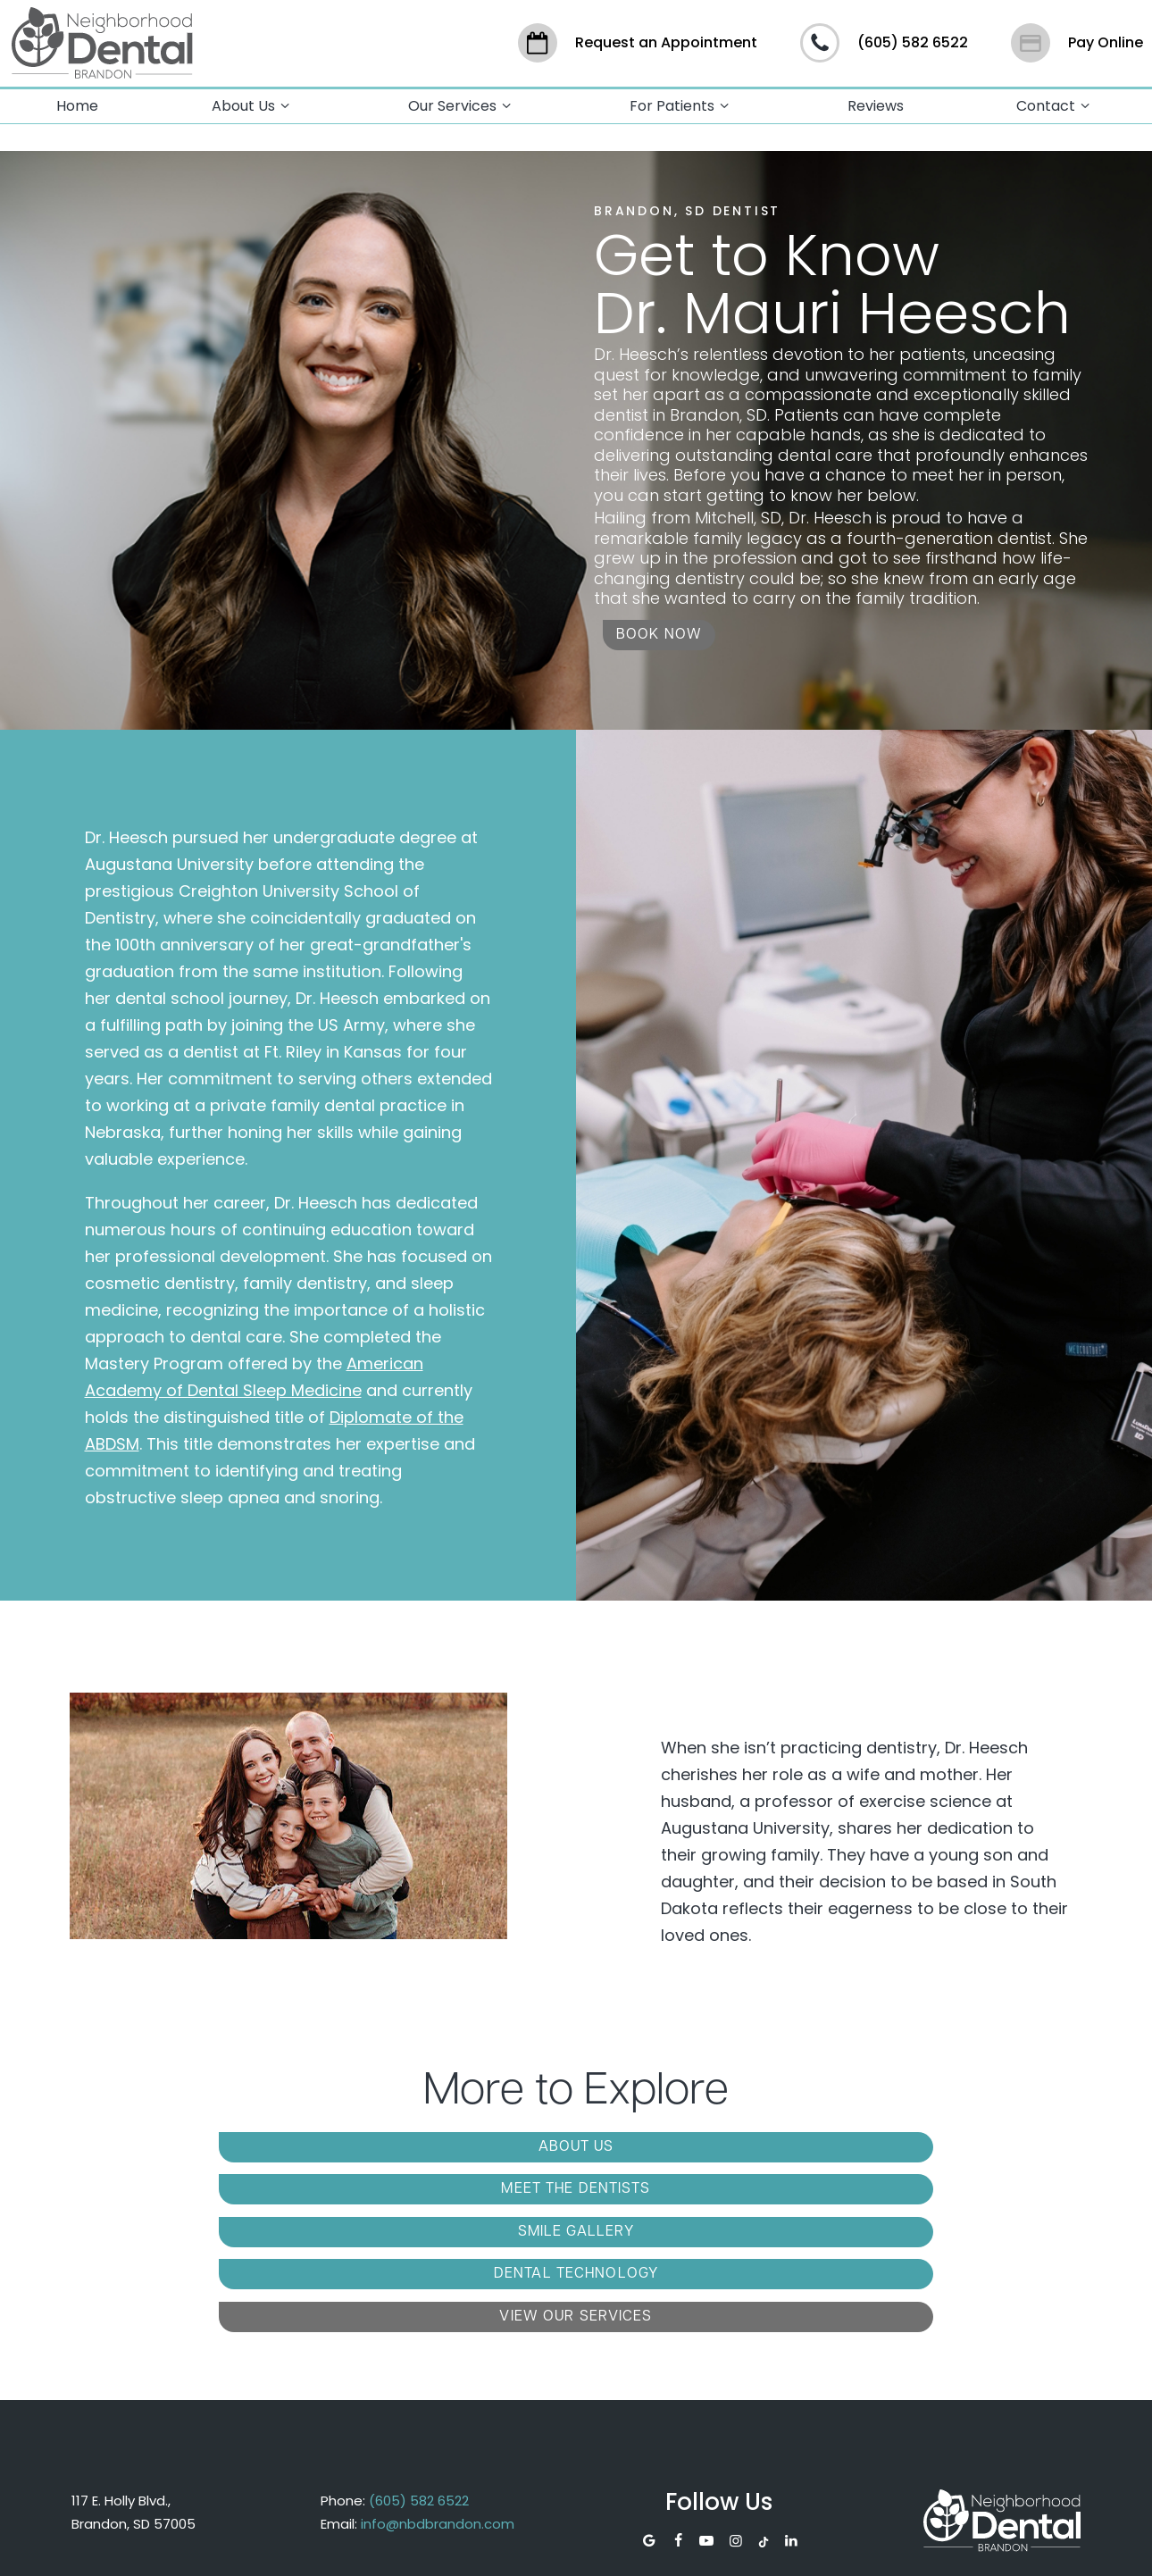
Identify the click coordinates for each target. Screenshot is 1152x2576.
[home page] (99, 40)
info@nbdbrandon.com (437, 2386)
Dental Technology (415, 2181)
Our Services (462, 100)
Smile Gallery (897, 2142)
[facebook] (678, 2405)
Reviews (875, 99)
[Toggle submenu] (285, 100)
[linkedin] (791, 2405)
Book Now (659, 630)
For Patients (682, 100)
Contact (1055, 100)
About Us (253, 100)
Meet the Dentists (575, 2142)
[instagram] (736, 2405)
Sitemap (484, 2547)
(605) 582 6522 (884, 40)
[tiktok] (763, 2405)
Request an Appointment (637, 40)
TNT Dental (957, 2547)
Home (77, 99)
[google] (648, 2405)
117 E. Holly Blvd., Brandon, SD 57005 (133, 2375)
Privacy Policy (604, 2547)
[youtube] (706, 2405)
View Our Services (736, 2181)
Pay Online (1077, 40)
